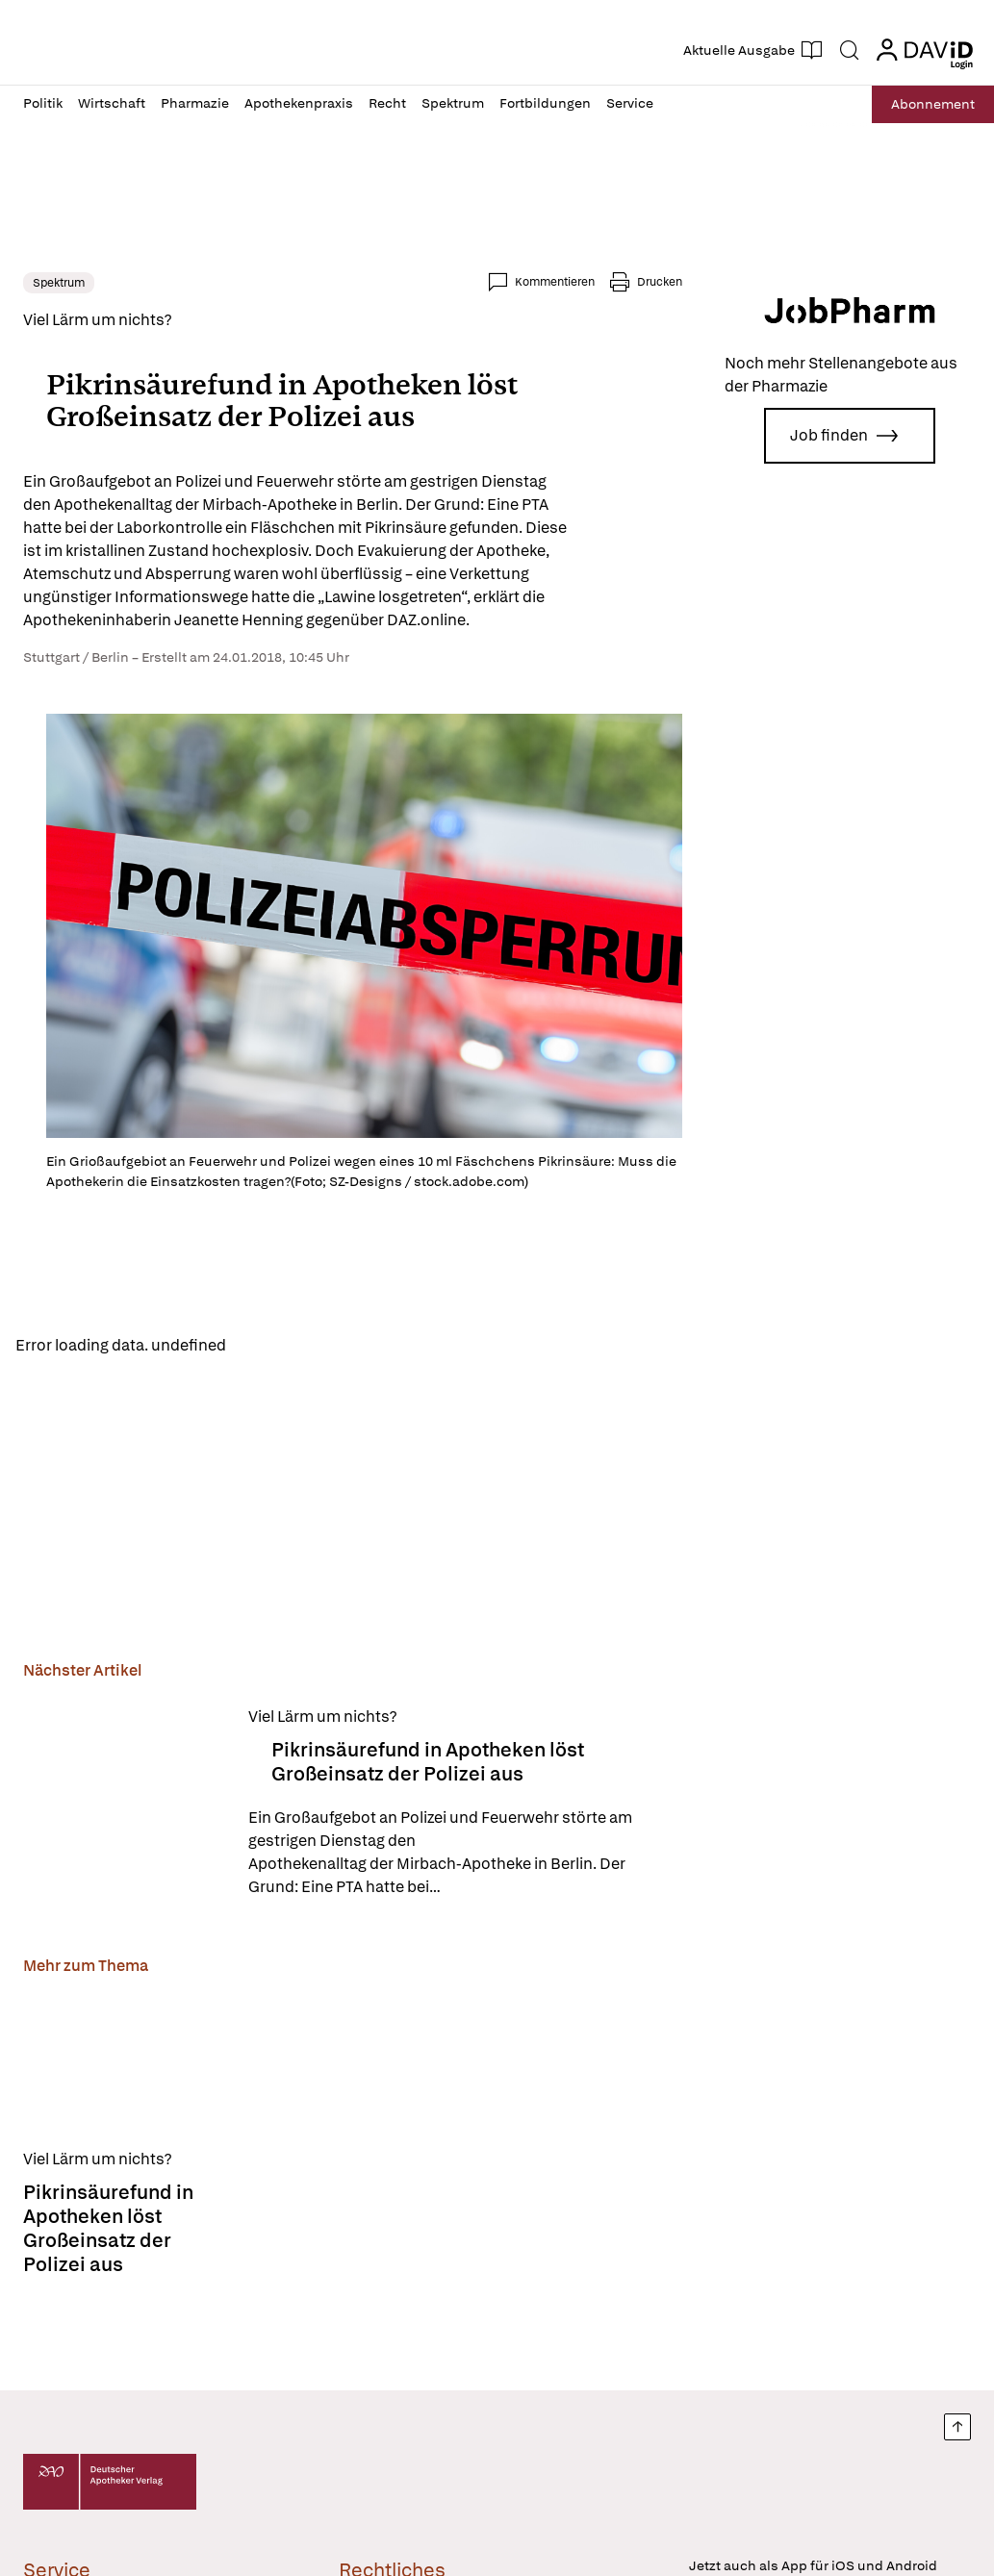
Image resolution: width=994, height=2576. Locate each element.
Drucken (659, 282)
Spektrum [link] (59, 282)
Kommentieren (555, 282)
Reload (267, 1345)
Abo (929, 104)
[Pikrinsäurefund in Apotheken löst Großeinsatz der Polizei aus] (124, 1804)
